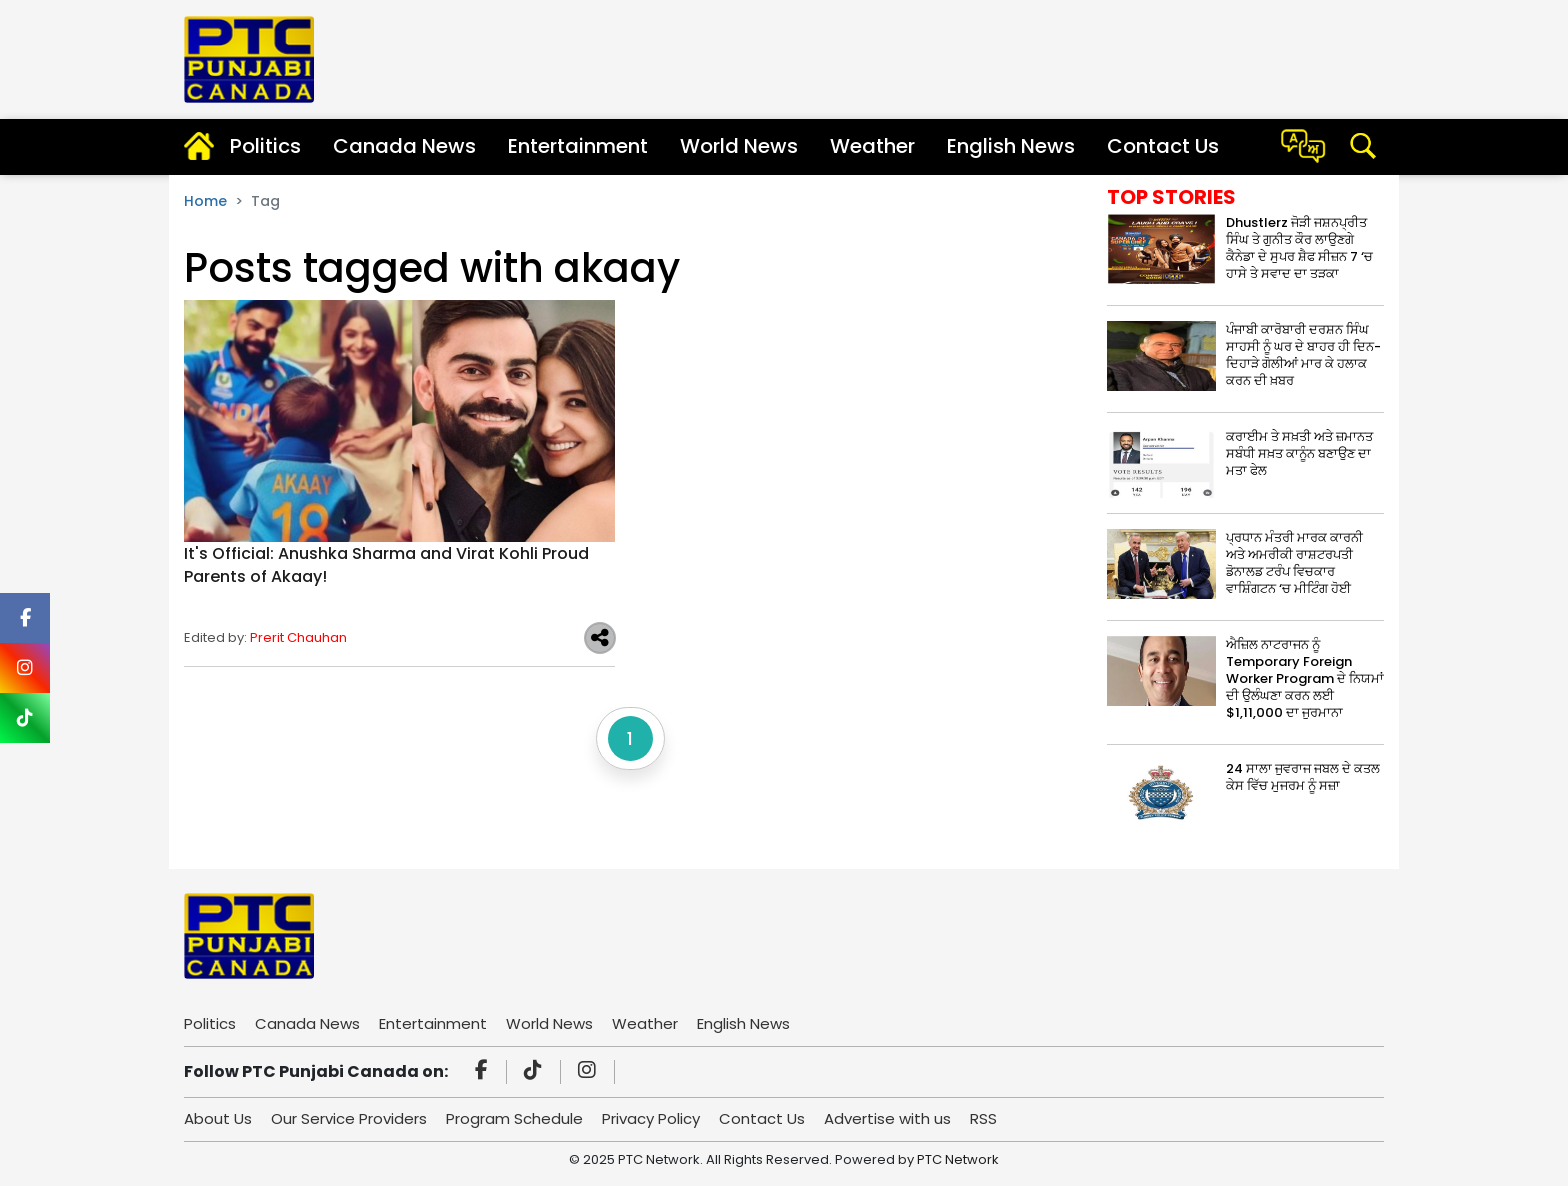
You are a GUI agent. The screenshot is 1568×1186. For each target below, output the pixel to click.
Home (205, 201)
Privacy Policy (651, 1118)
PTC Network (958, 1159)
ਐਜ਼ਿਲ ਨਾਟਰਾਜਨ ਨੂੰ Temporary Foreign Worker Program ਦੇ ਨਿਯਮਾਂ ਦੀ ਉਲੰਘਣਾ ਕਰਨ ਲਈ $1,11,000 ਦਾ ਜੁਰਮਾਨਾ (1305, 678)
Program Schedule (514, 1118)
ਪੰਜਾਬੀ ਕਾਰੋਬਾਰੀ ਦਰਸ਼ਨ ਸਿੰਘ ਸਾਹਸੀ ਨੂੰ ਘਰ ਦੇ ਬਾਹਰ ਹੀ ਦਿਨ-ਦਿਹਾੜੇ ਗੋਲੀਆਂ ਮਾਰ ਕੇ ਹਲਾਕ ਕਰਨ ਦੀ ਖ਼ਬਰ (1303, 355)
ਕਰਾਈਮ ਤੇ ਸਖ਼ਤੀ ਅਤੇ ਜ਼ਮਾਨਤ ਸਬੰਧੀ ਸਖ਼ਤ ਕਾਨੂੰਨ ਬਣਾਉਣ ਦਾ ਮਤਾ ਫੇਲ (1299, 453)
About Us (218, 1118)
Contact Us (1163, 146)
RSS (983, 1118)
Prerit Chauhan (298, 637)
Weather (872, 146)
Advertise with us (887, 1118)
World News (739, 146)
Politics (265, 146)
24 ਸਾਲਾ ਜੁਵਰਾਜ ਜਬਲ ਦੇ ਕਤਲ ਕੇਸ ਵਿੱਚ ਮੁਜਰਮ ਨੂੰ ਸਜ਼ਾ (1303, 777)
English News (1011, 146)
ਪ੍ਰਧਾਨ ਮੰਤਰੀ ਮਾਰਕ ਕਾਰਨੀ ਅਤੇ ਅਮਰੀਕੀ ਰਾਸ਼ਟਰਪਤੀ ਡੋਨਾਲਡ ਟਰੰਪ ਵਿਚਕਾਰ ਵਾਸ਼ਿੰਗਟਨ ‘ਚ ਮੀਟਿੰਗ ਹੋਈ (1294, 563)
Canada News (404, 146)
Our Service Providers (349, 1118)
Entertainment (578, 146)
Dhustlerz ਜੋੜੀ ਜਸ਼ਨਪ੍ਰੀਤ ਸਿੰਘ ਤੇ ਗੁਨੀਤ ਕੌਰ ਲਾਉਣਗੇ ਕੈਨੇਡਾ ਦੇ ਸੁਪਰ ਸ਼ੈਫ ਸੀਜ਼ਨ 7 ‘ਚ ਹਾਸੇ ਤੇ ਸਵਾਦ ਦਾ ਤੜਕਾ (1299, 248)
